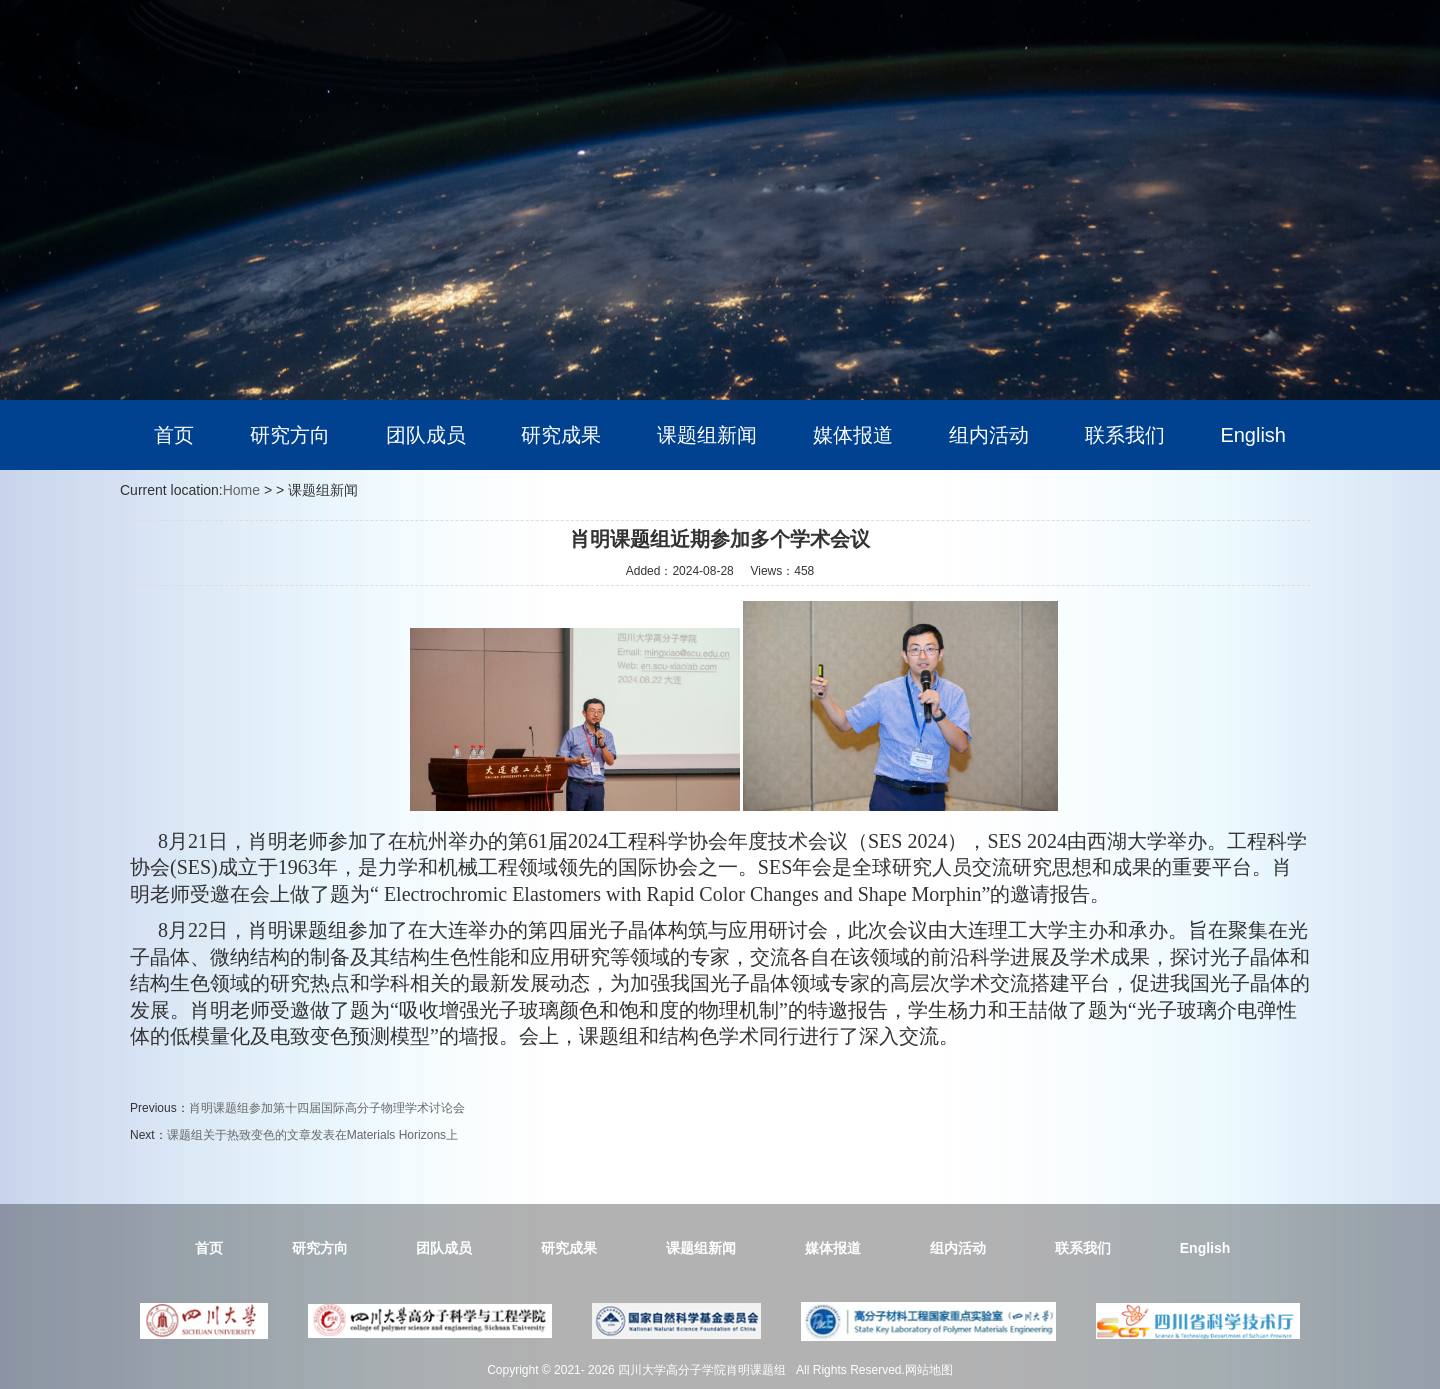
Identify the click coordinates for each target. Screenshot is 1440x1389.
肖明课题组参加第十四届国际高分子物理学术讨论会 (327, 1108)
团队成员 (426, 435)
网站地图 (929, 1370)
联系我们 (1125, 435)
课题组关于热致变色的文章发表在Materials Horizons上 (312, 1135)
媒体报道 (853, 435)
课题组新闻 (707, 435)
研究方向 (290, 435)
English (1253, 435)
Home (241, 490)
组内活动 (989, 435)
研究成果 (561, 435)
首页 (174, 435)
